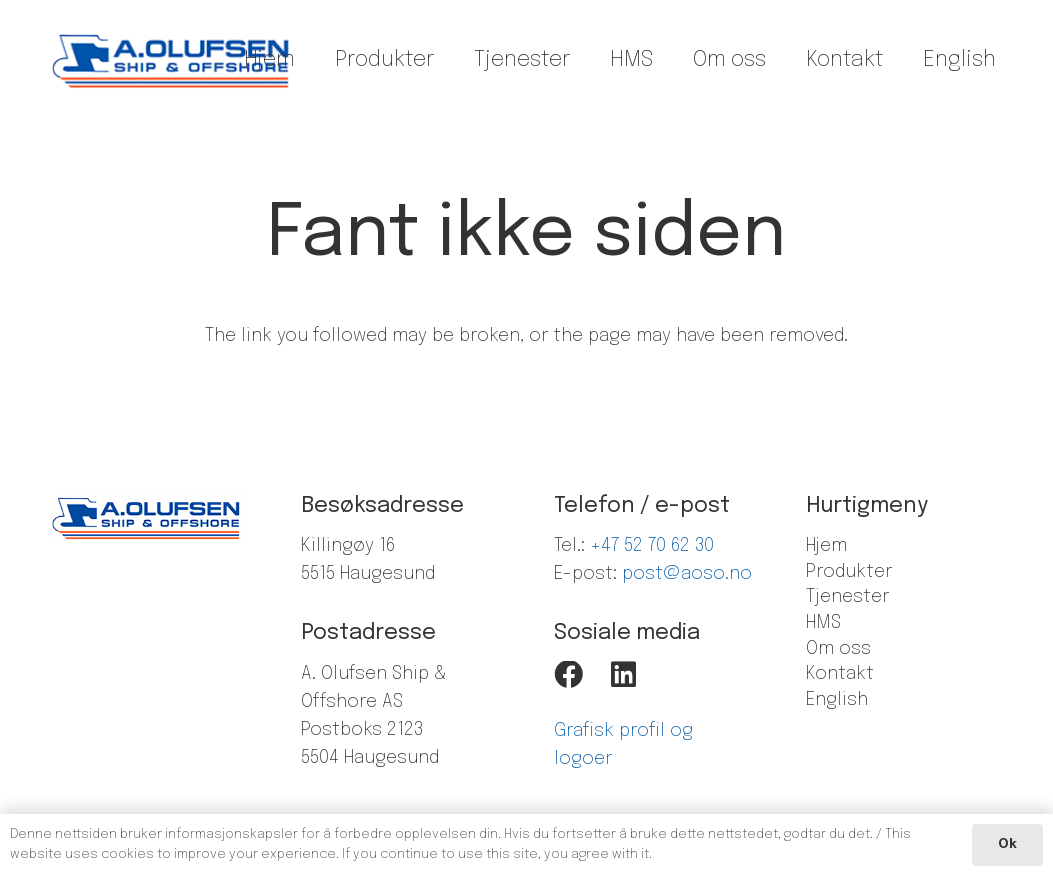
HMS (823, 623)
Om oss (838, 649)
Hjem (826, 546)
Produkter (849, 572)
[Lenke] (172, 60)
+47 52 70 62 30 (652, 546)
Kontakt (840, 674)
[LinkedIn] (623, 675)
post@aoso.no (687, 574)
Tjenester (847, 597)
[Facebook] (568, 675)
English (837, 700)
